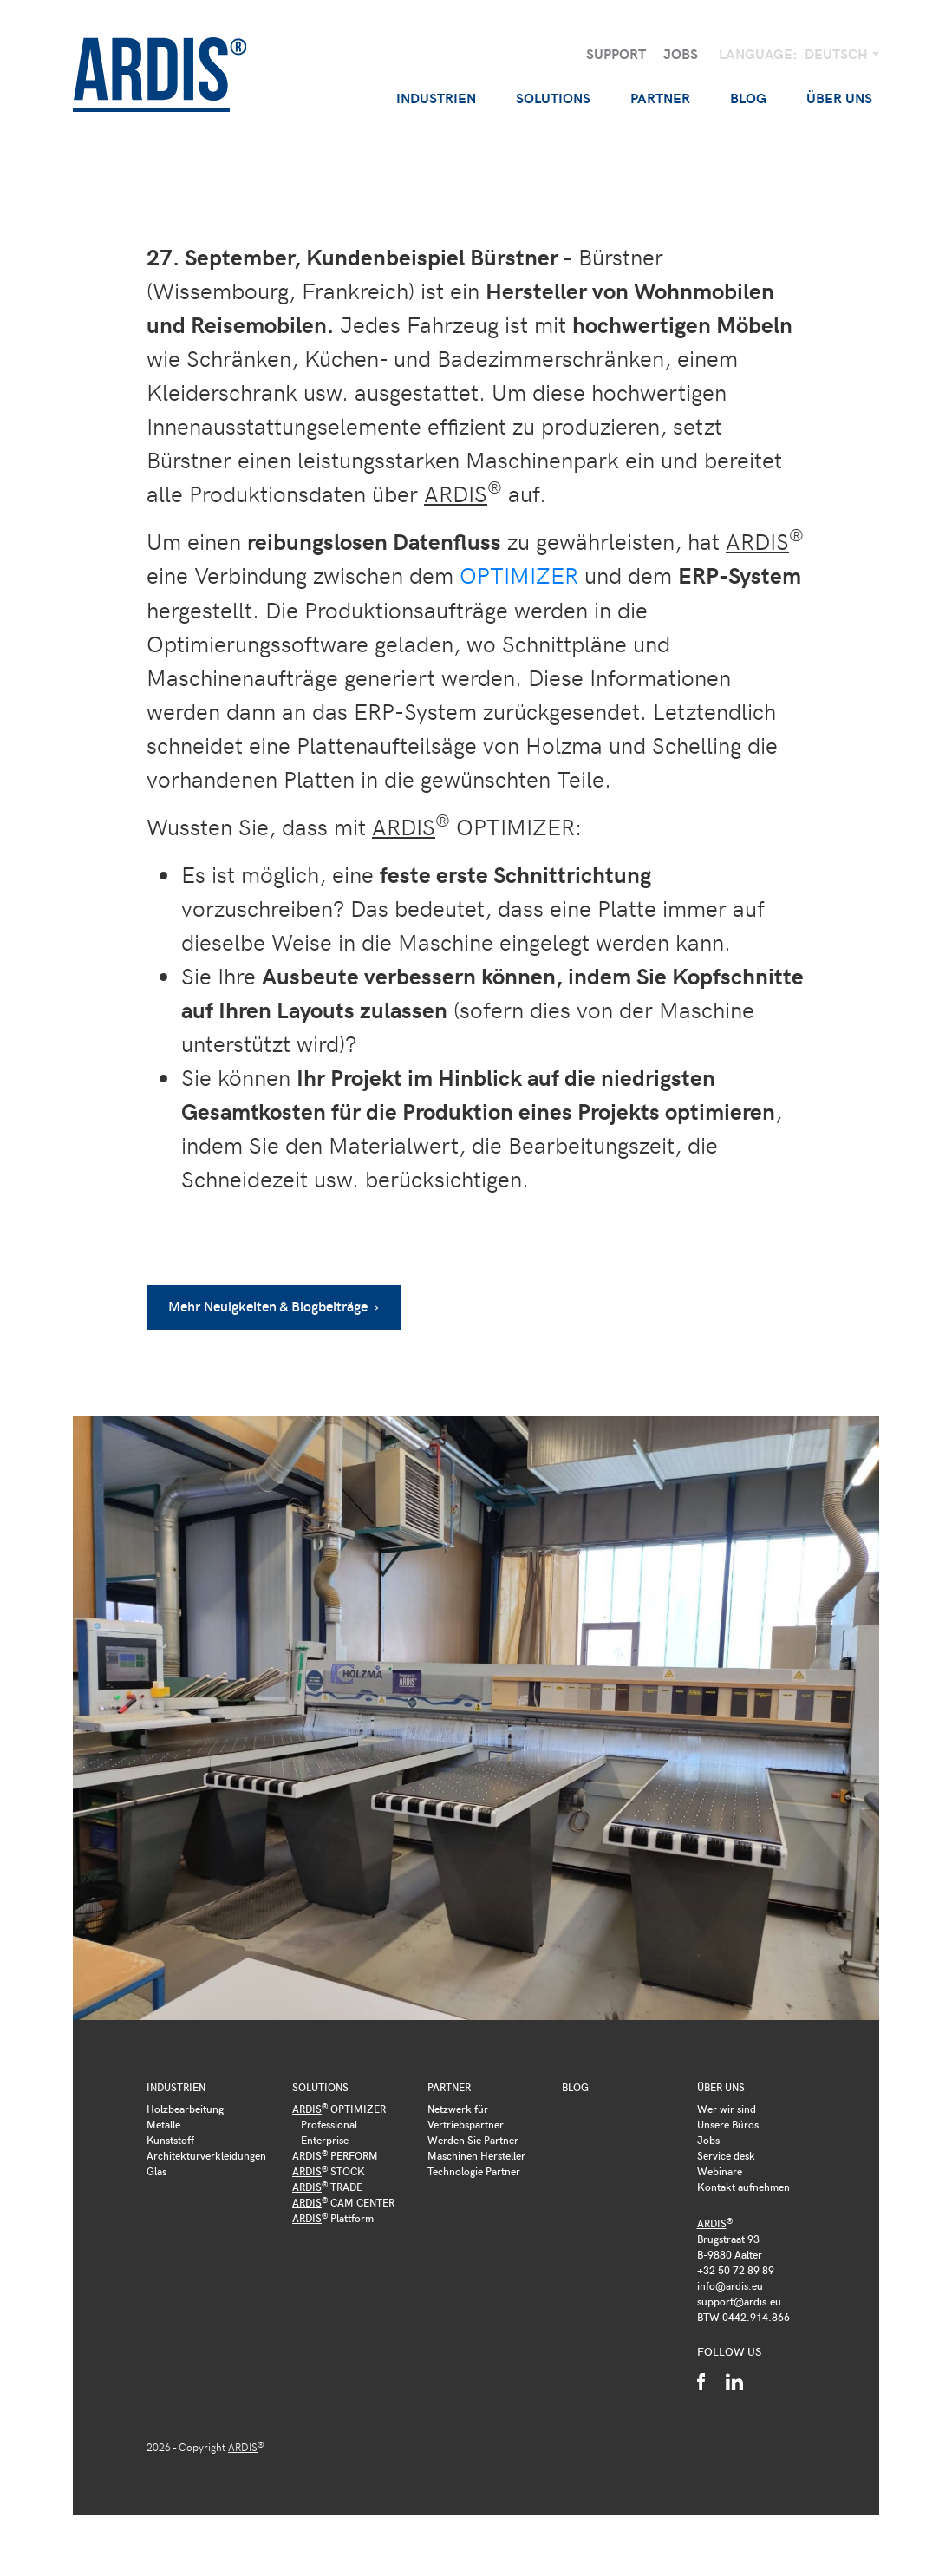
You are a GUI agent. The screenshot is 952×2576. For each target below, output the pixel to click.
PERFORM (335, 2154)
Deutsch (838, 53)
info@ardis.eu (730, 2285)
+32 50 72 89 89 (735, 2269)
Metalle (163, 2123)
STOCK (328, 2170)
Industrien (176, 2086)
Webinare (719, 2170)
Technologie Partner (473, 2170)
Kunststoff (170, 2139)
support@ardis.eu (739, 2300)
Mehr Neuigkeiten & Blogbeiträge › (273, 1305)
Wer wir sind (726, 2108)
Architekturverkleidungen (206, 2154)
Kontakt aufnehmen (743, 2186)
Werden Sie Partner (472, 2139)
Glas (156, 2170)
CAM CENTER (343, 2201)
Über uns (721, 2086)
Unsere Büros (728, 2123)
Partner (449, 2086)
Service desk (726, 2154)
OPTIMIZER (519, 574)
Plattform (333, 2217)
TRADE (327, 2186)
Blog (748, 97)
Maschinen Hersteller (476, 2154)
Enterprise (325, 2139)
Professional (329, 2123)
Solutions (320, 2086)
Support (616, 53)
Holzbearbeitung (185, 2108)
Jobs (680, 53)
